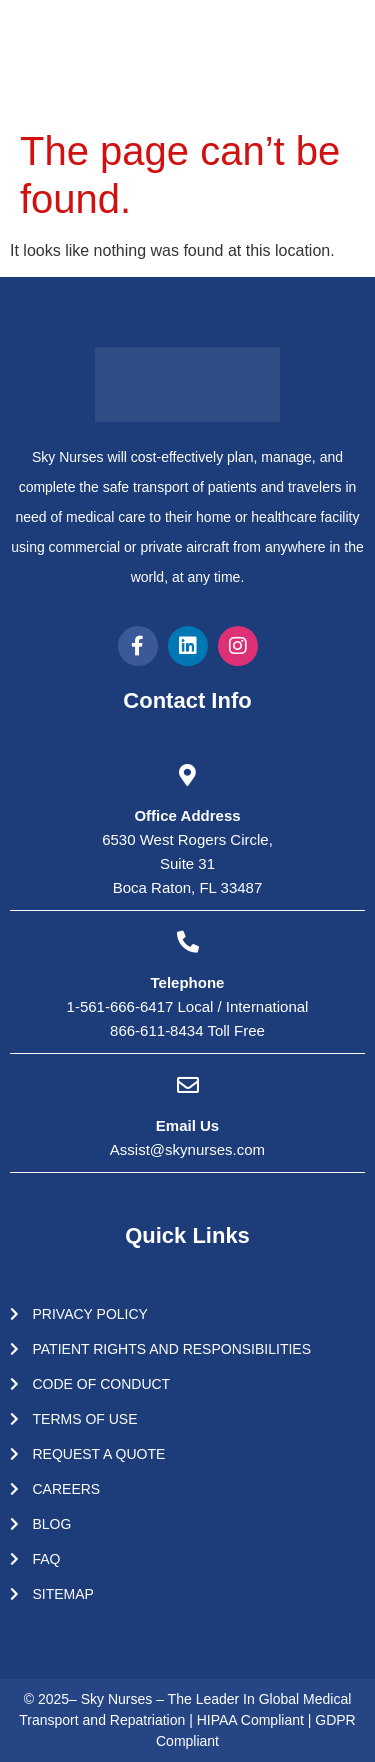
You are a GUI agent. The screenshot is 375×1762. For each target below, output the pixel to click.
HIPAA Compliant (252, 1720)
